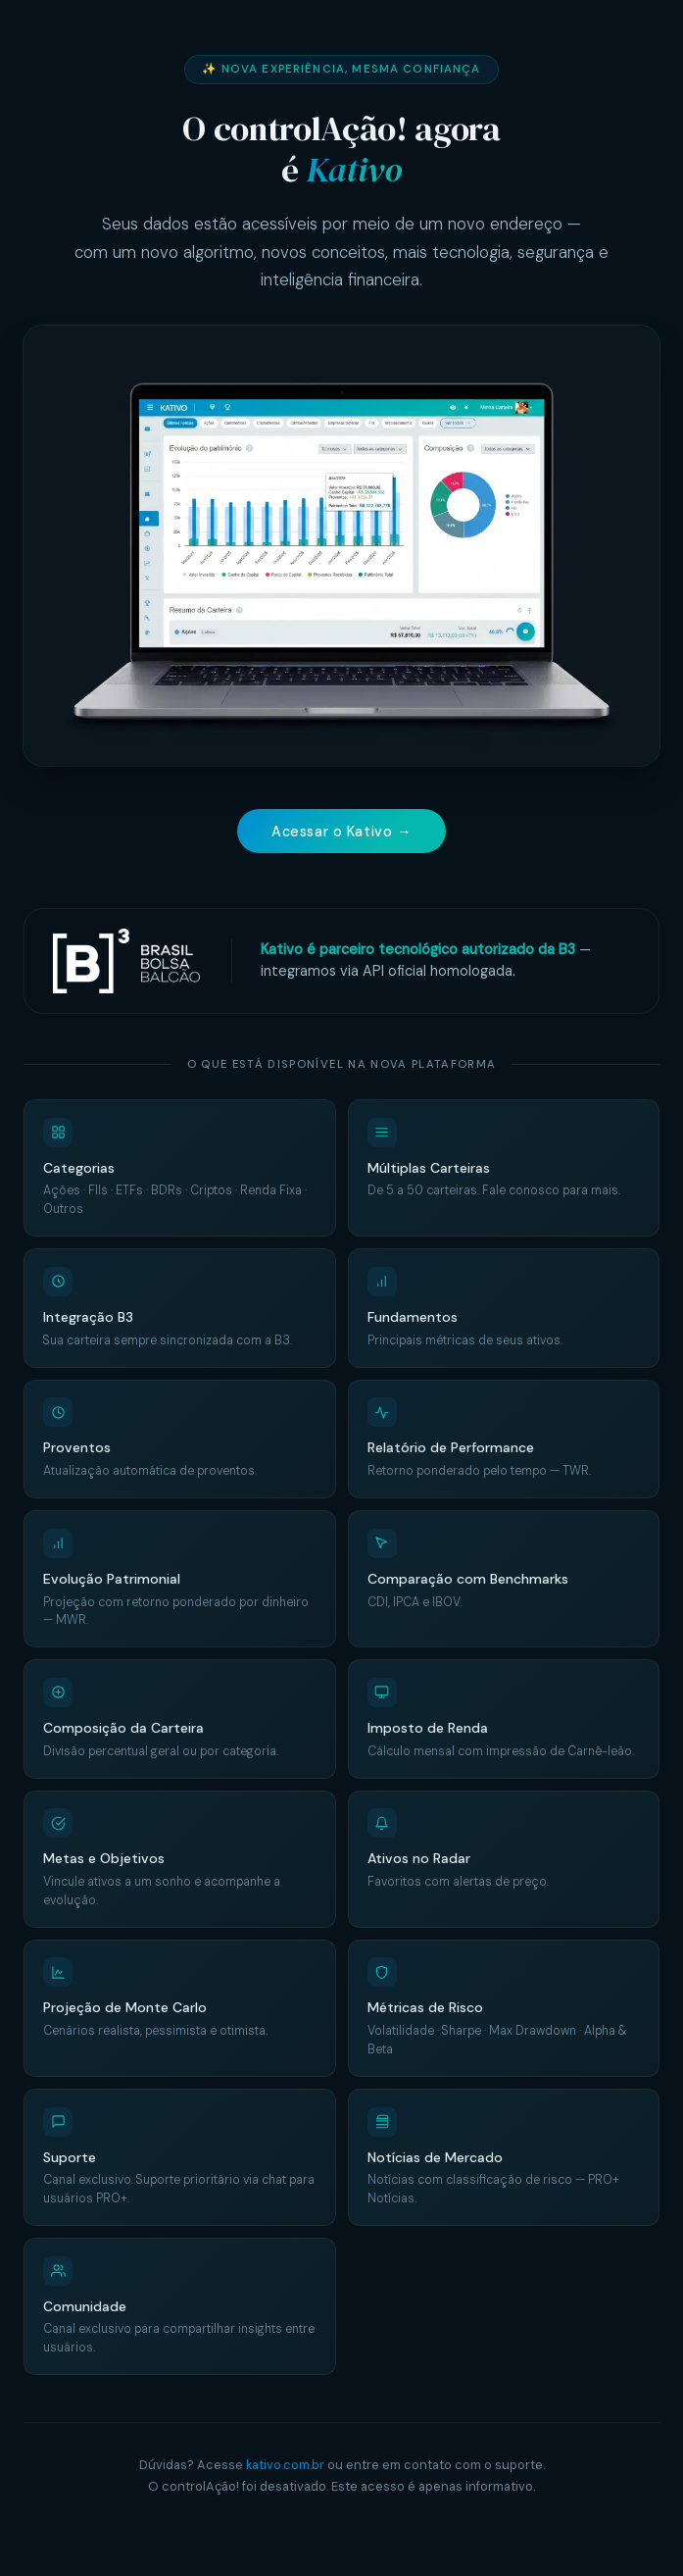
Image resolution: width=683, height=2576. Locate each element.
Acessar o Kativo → (341, 831)
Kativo (354, 169)
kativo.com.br (285, 2466)
